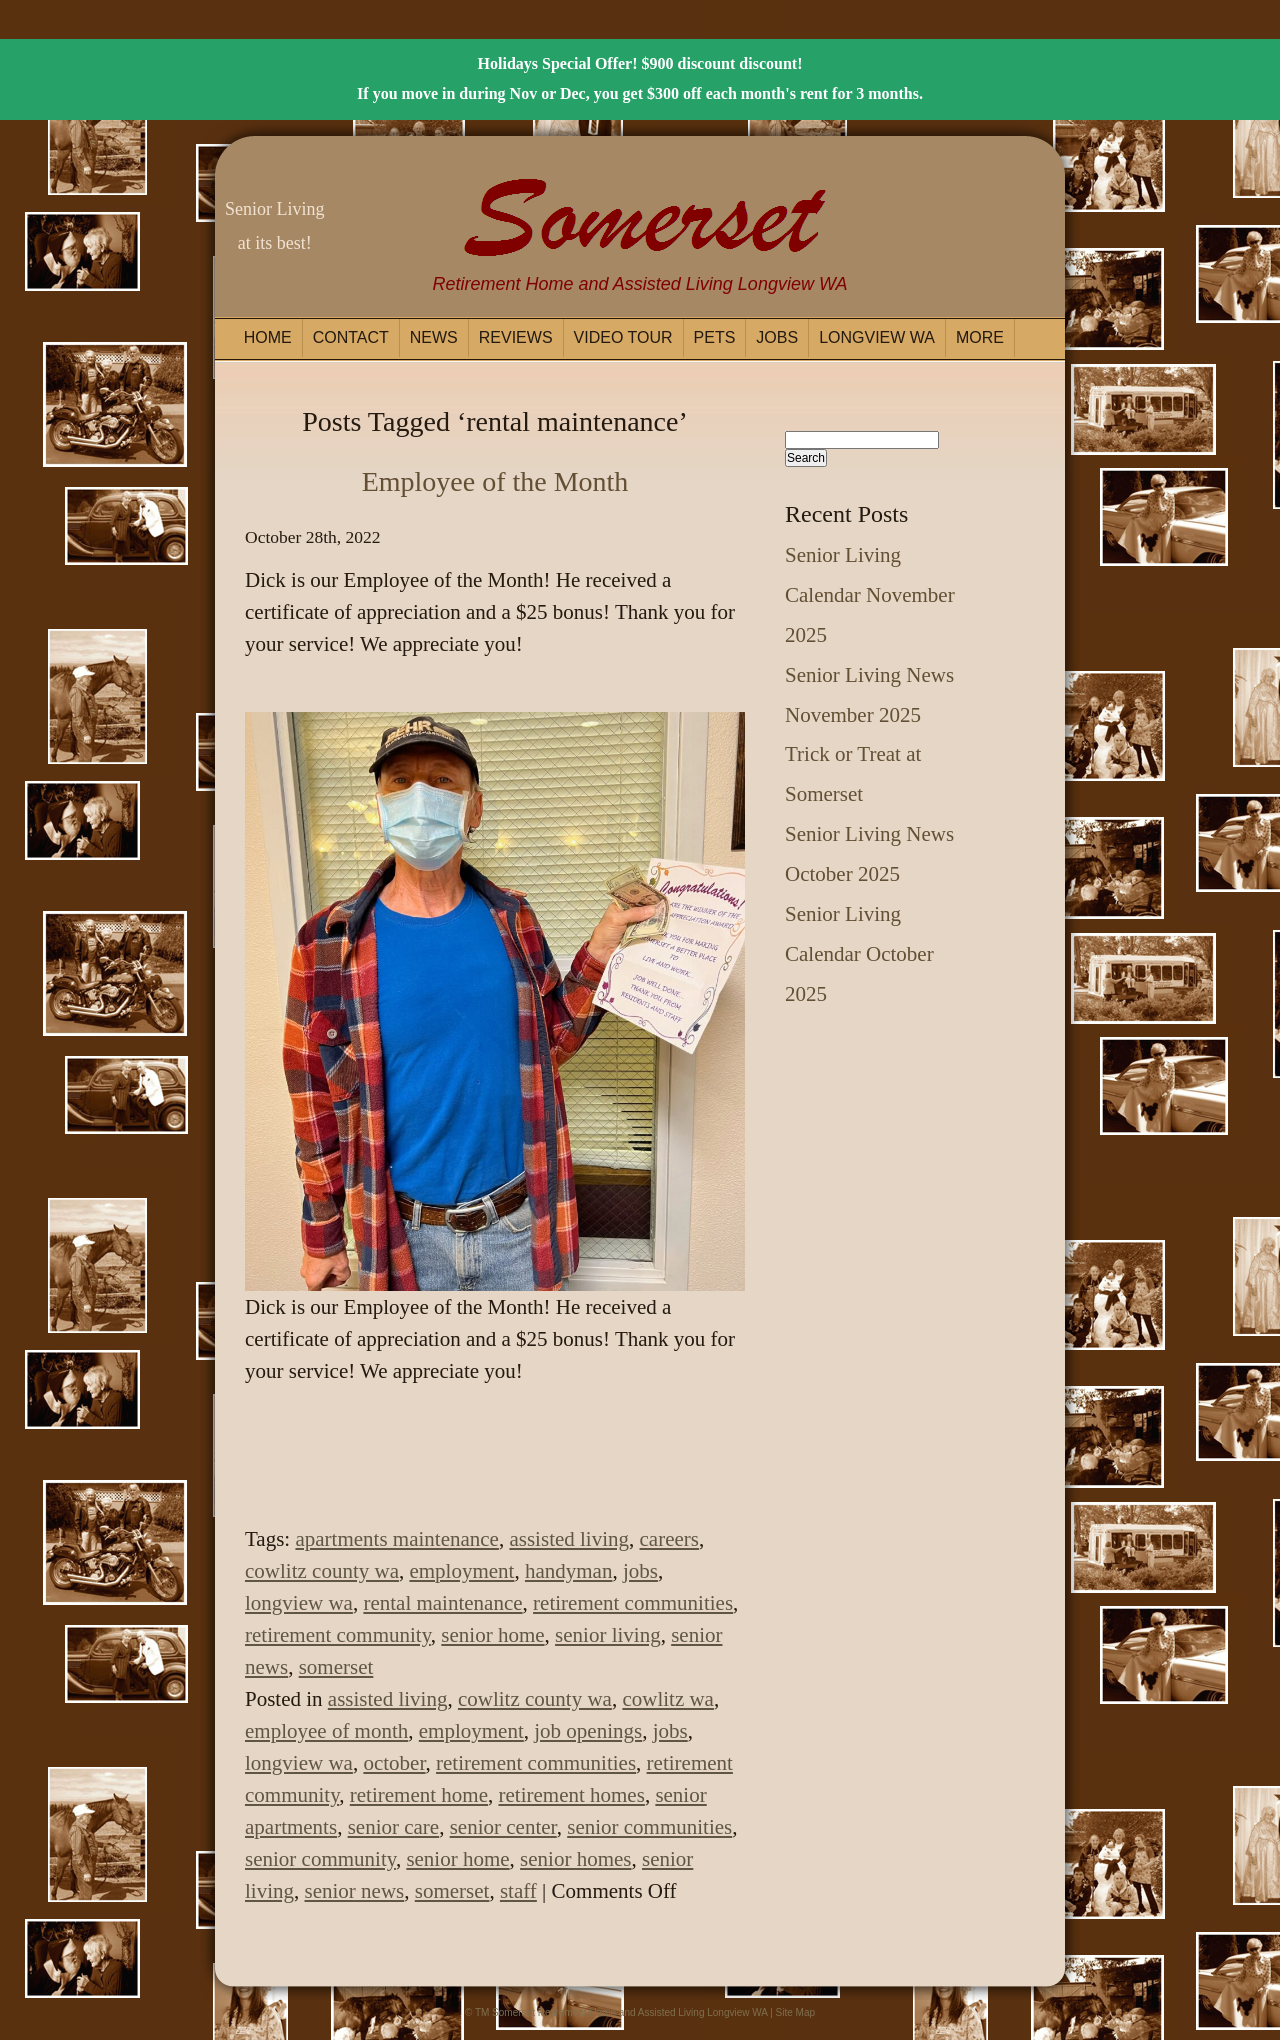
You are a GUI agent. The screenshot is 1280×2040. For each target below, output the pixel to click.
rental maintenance (442, 1603)
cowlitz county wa (322, 1571)
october (394, 1763)
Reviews (516, 337)
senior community (320, 1859)
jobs (640, 1571)
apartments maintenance (397, 1539)
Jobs (777, 337)
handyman (568, 1571)
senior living (608, 1635)
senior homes (575, 1859)
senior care (394, 1827)
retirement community (338, 1635)
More (980, 337)
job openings (588, 1731)
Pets (715, 337)
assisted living (569, 1539)
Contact (351, 337)
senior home (492, 1635)
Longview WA (877, 337)
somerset (336, 1667)
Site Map (795, 2012)
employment (461, 1571)
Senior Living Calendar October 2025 (859, 954)
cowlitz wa (668, 1699)
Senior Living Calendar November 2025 (870, 595)
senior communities (649, 1827)
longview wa (299, 1603)
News (434, 337)
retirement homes (572, 1795)
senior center (503, 1827)
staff (518, 1891)
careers (669, 1539)
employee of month (326, 1731)
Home (268, 337)
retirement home (419, 1795)
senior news (355, 1891)
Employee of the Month (495, 481)
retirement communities (633, 1603)
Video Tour (623, 337)
